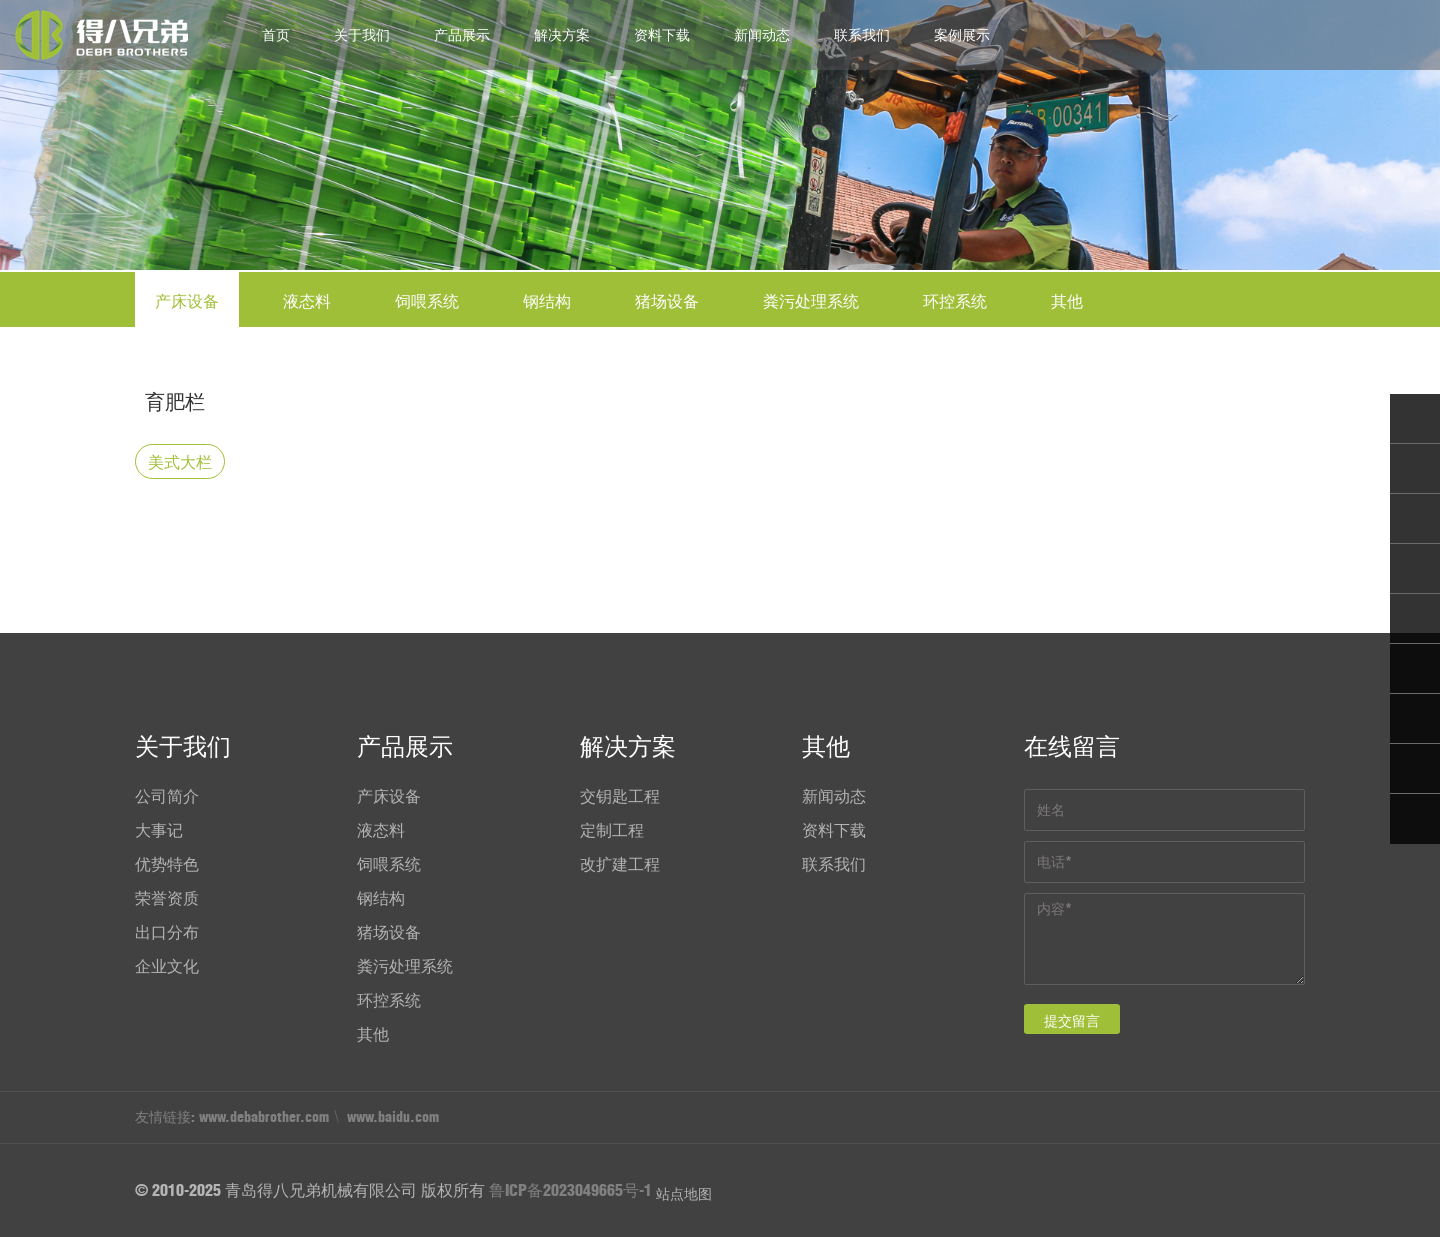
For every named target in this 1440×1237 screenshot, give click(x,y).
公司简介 (167, 796)
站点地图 (684, 1194)
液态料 (307, 301)
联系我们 (862, 35)
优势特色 (167, 864)
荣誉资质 (167, 898)
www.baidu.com (393, 1117)
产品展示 (462, 35)
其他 (1067, 301)
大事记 (159, 830)
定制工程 (612, 830)
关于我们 (362, 35)
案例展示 (962, 35)
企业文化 (167, 966)
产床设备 (187, 301)
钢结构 (547, 301)
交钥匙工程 (620, 796)
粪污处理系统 (811, 301)
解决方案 (562, 35)
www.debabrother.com (264, 1117)
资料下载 (662, 35)
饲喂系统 (427, 301)
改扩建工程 (620, 864)
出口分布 (167, 932)
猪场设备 (667, 301)
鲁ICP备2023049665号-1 (570, 1190)
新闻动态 (762, 35)
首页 (276, 35)
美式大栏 (180, 462)
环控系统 (955, 301)
